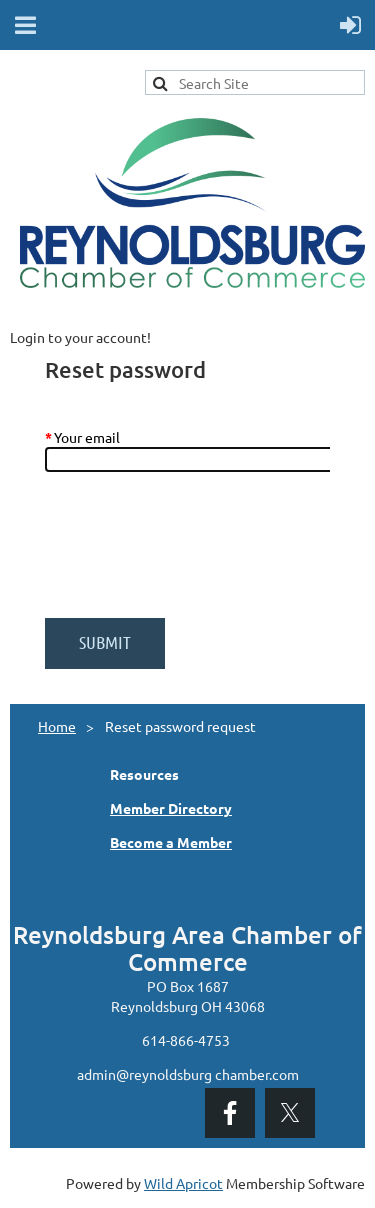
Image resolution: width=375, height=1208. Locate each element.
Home (57, 726)
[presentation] (197, 555)
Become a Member (171, 842)
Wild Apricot (183, 1183)
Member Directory (171, 808)
